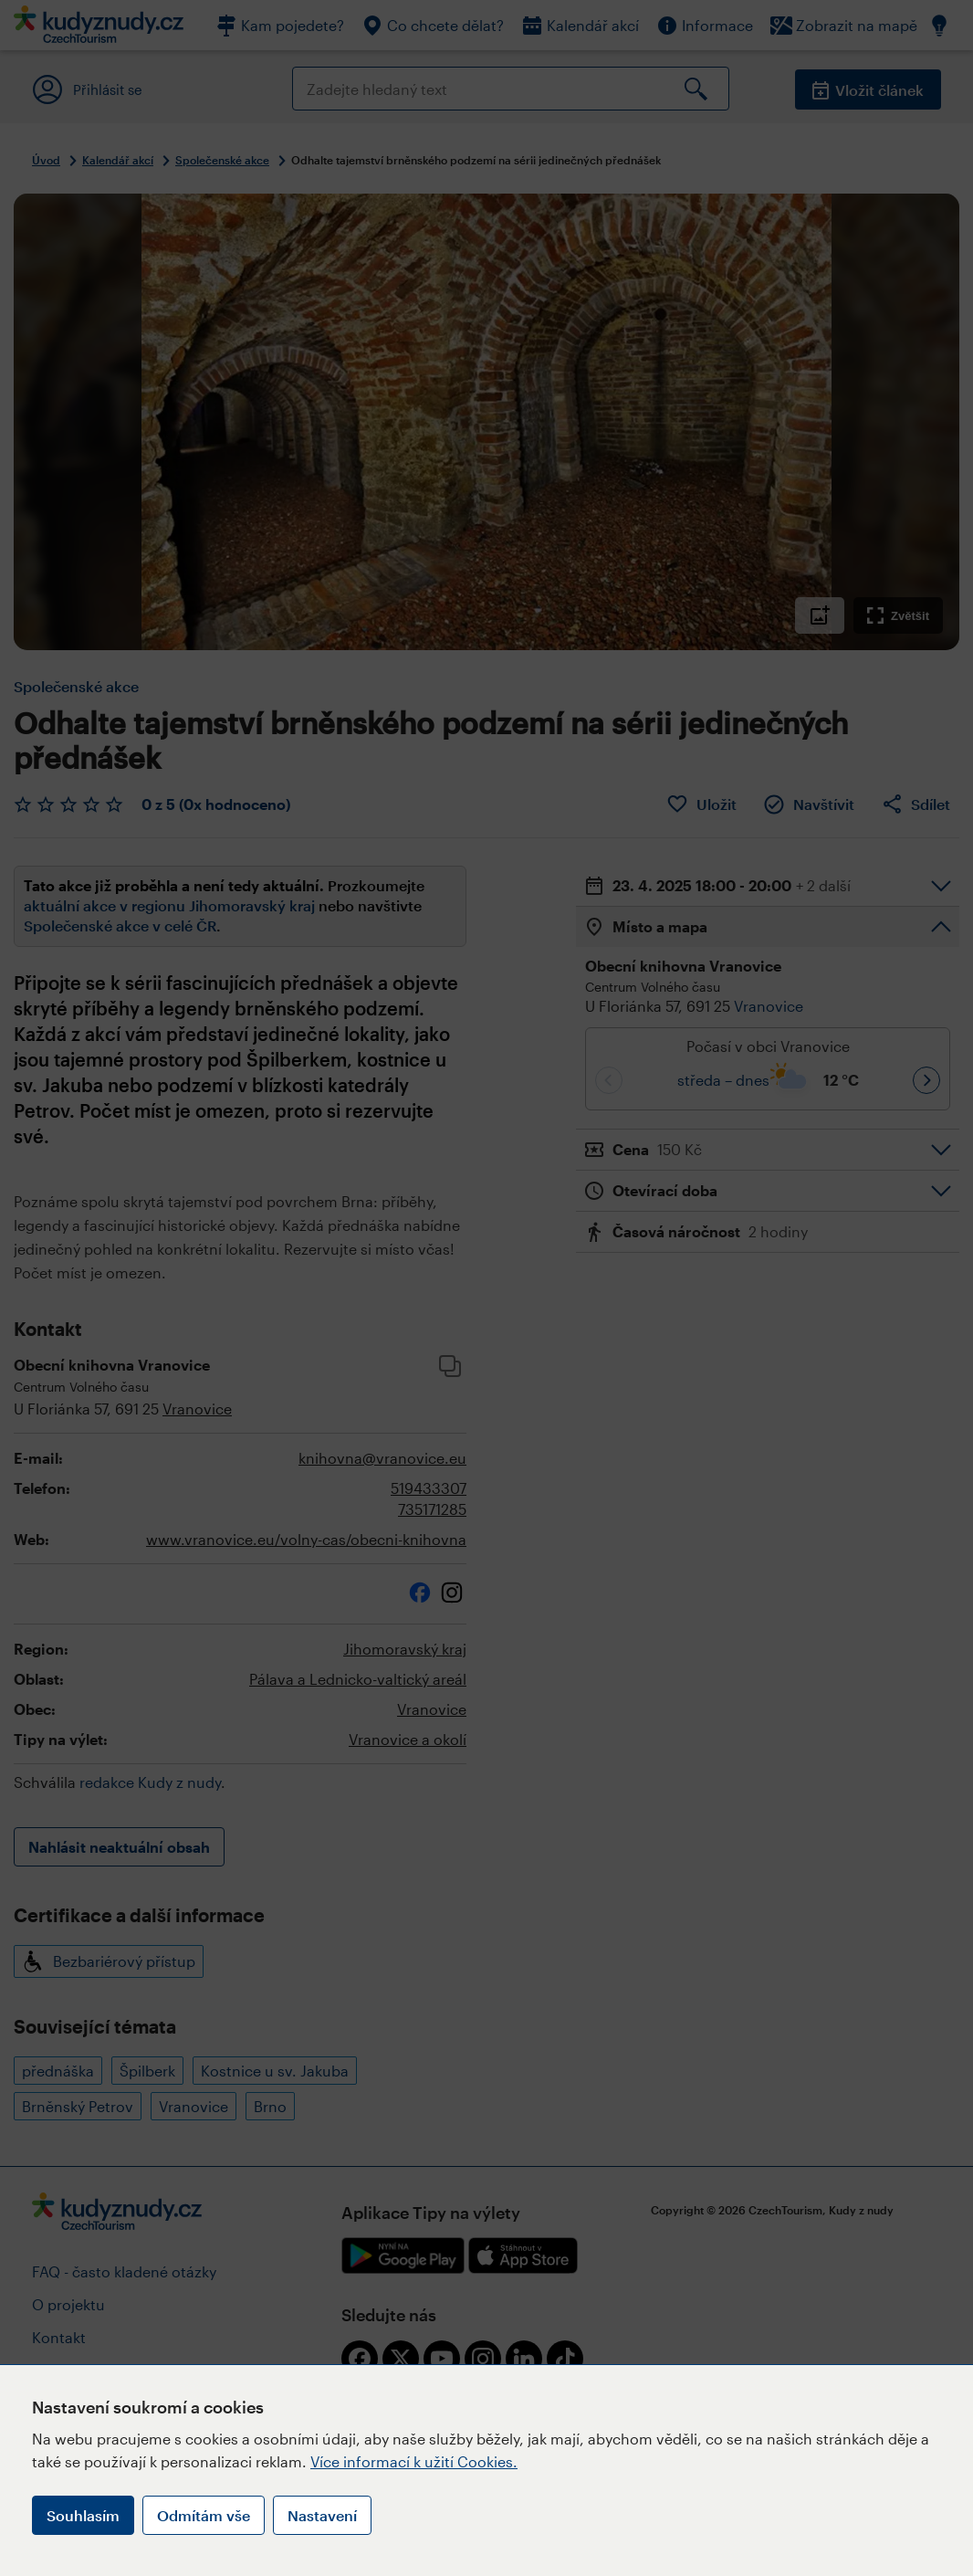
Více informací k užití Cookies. (414, 2461)
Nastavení (322, 2515)
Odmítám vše (203, 2515)
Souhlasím (83, 2515)
